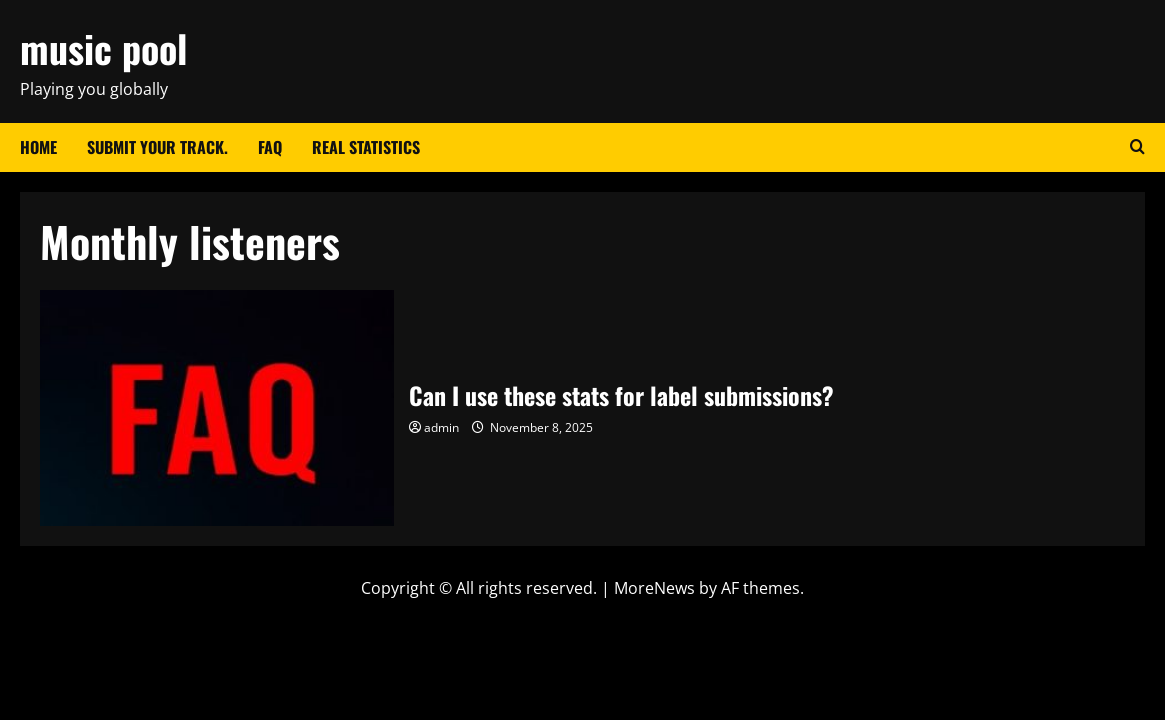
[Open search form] (1137, 147)
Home (38, 147)
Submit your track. (157, 147)
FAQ (270, 147)
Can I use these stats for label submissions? (217, 408)
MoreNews (654, 588)
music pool (103, 48)
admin (441, 427)
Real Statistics (366, 147)
